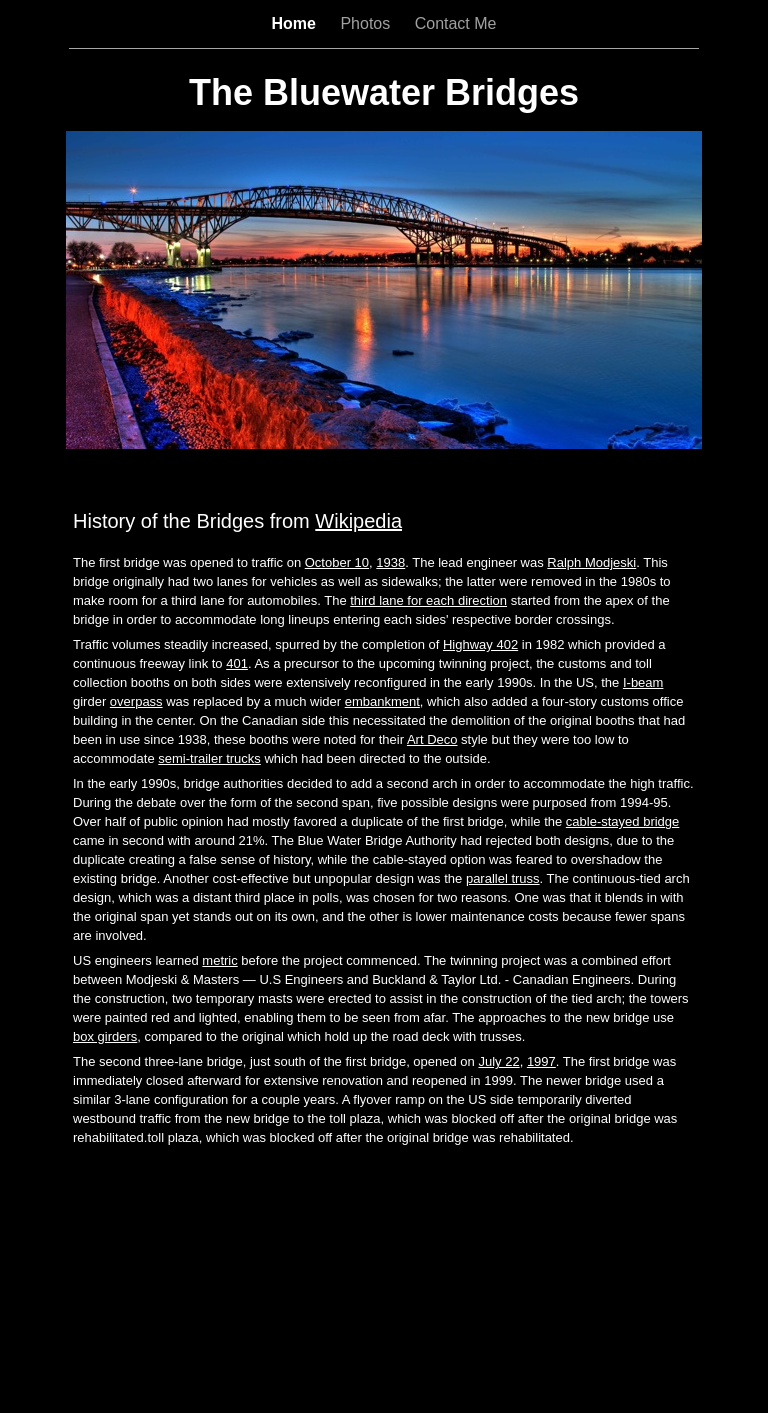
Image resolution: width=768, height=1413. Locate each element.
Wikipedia (358, 521)
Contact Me (456, 23)
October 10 (337, 562)
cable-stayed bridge (622, 821)
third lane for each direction (428, 600)
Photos (367, 23)
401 (237, 663)
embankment (382, 701)
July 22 (498, 1061)
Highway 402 (480, 644)
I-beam (643, 682)
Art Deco (432, 739)
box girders (105, 1036)
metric (219, 960)
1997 (541, 1061)
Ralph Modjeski (591, 562)
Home (296, 23)
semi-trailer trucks (209, 758)
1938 (390, 562)
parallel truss (503, 878)
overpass (136, 701)
